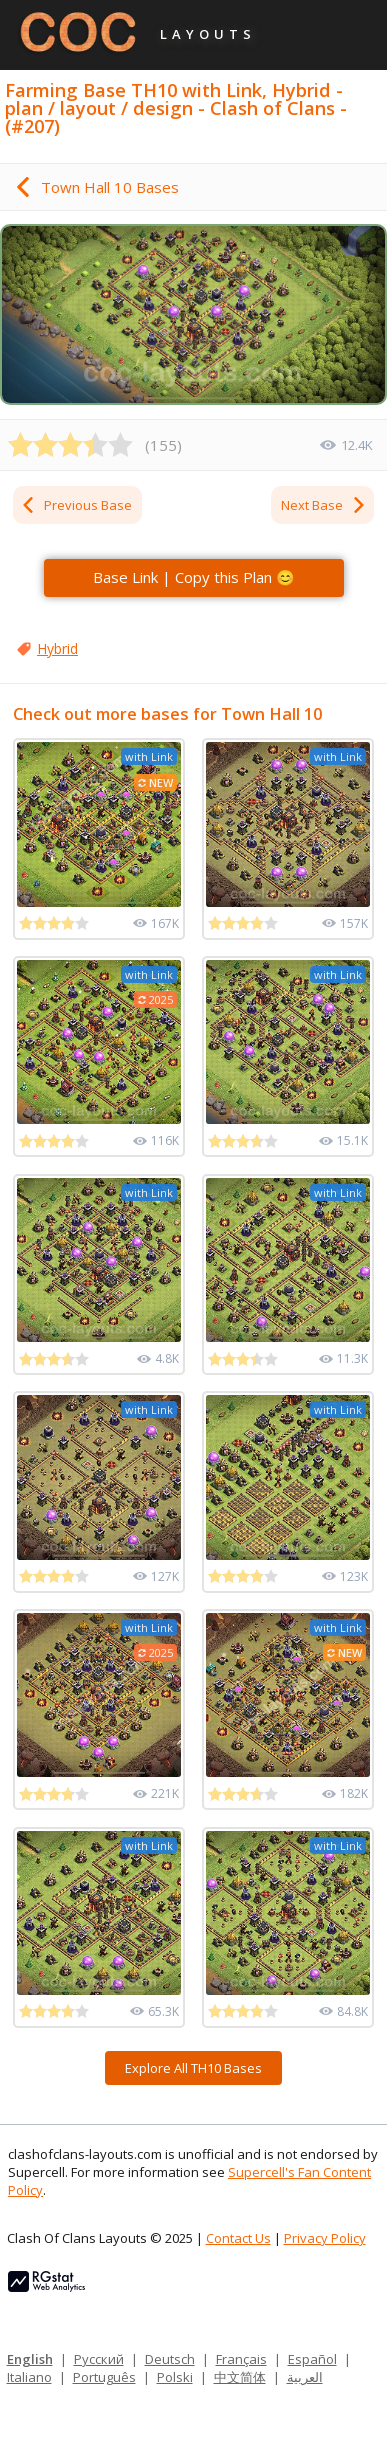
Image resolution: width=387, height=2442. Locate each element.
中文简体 (240, 2377)
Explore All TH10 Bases (193, 2068)
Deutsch (170, 2359)
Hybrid (57, 648)
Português (104, 2377)
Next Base (324, 505)
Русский (99, 2359)
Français (241, 2359)
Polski (175, 2377)
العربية (305, 2377)
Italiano (29, 2377)
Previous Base (76, 505)
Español (312, 2359)
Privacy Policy (325, 2238)
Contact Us (238, 2238)
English (30, 2359)
